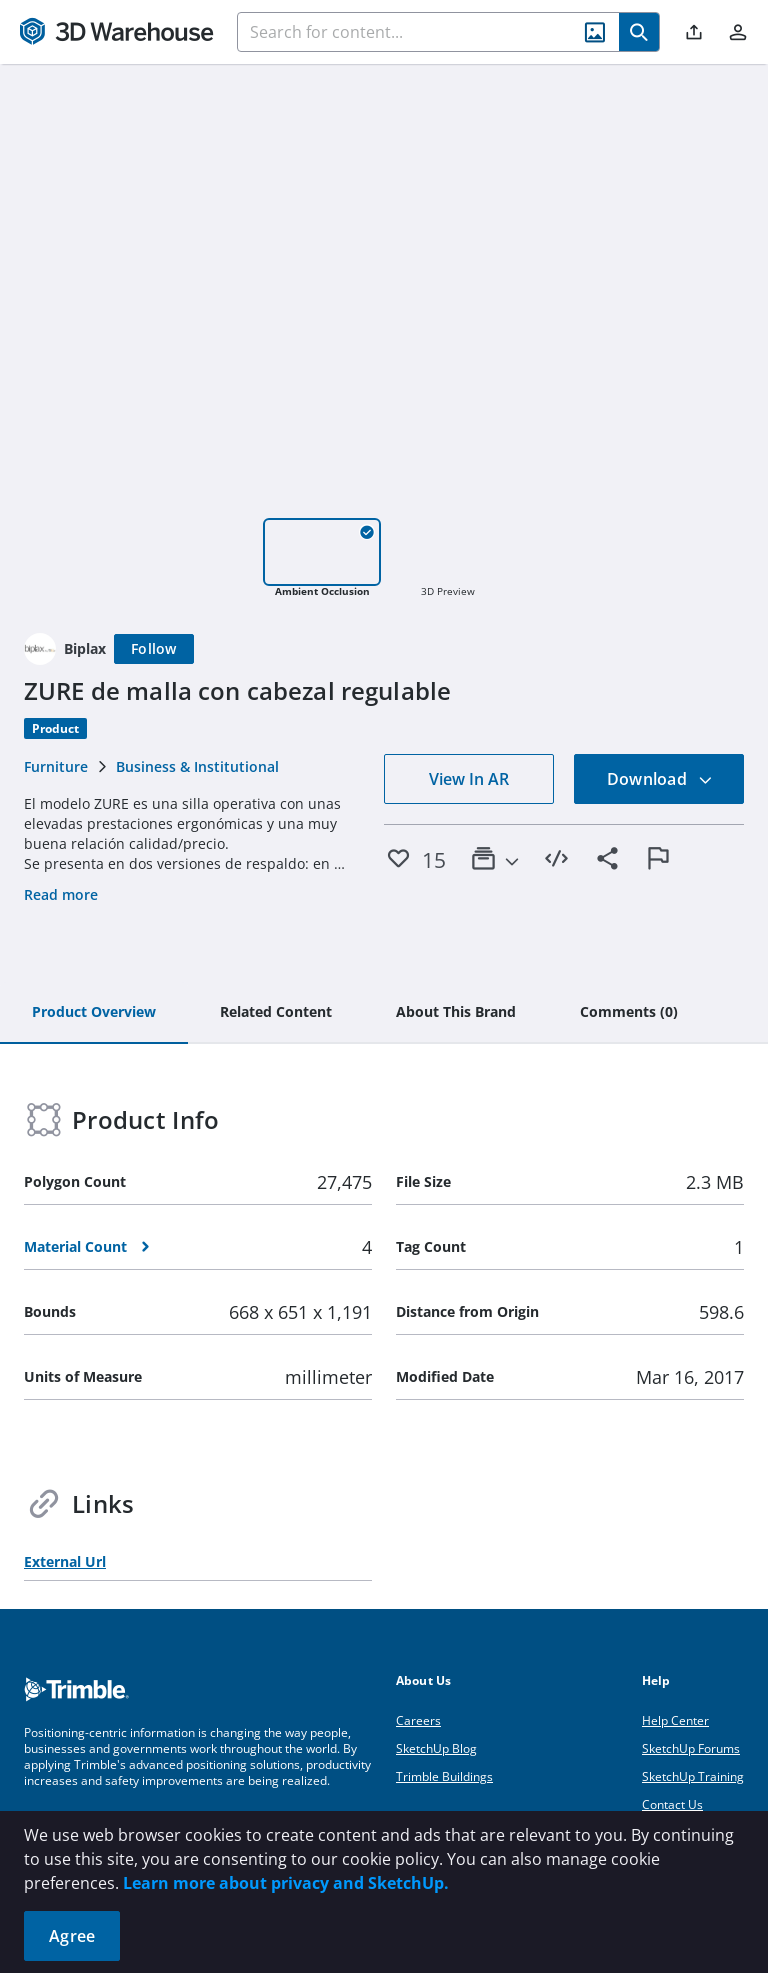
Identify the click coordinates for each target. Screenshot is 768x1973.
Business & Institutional (197, 766)
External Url (65, 1561)
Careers (418, 1720)
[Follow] (154, 649)
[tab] (94, 1013)
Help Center (675, 1720)
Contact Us (672, 1804)
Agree (72, 1936)
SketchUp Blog (436, 1748)
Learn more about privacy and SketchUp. (286, 1883)
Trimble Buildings (444, 1776)
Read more (61, 894)
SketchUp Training (693, 1776)
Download (660, 779)
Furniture (56, 766)
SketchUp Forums (691, 1748)
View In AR (469, 779)
